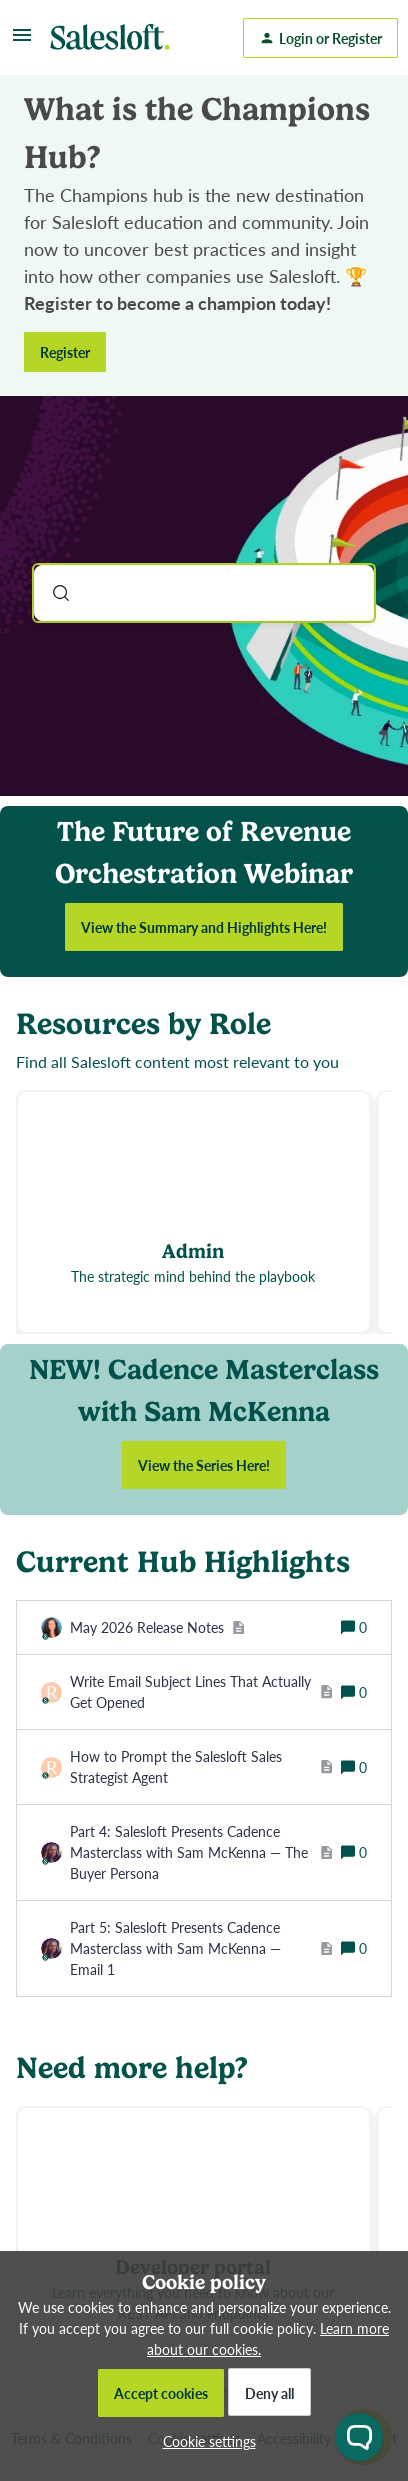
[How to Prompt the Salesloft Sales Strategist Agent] (201, 1767)
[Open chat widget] (359, 2437)
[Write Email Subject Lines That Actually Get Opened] (201, 1692)
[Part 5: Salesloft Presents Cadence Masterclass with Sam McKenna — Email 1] (201, 1948)
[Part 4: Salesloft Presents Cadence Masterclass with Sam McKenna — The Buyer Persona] (201, 1852)
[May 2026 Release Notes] (157, 1627)
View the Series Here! (204, 1465)
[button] (204, 2441)
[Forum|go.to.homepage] (115, 38)
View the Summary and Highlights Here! (204, 927)
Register (65, 352)
